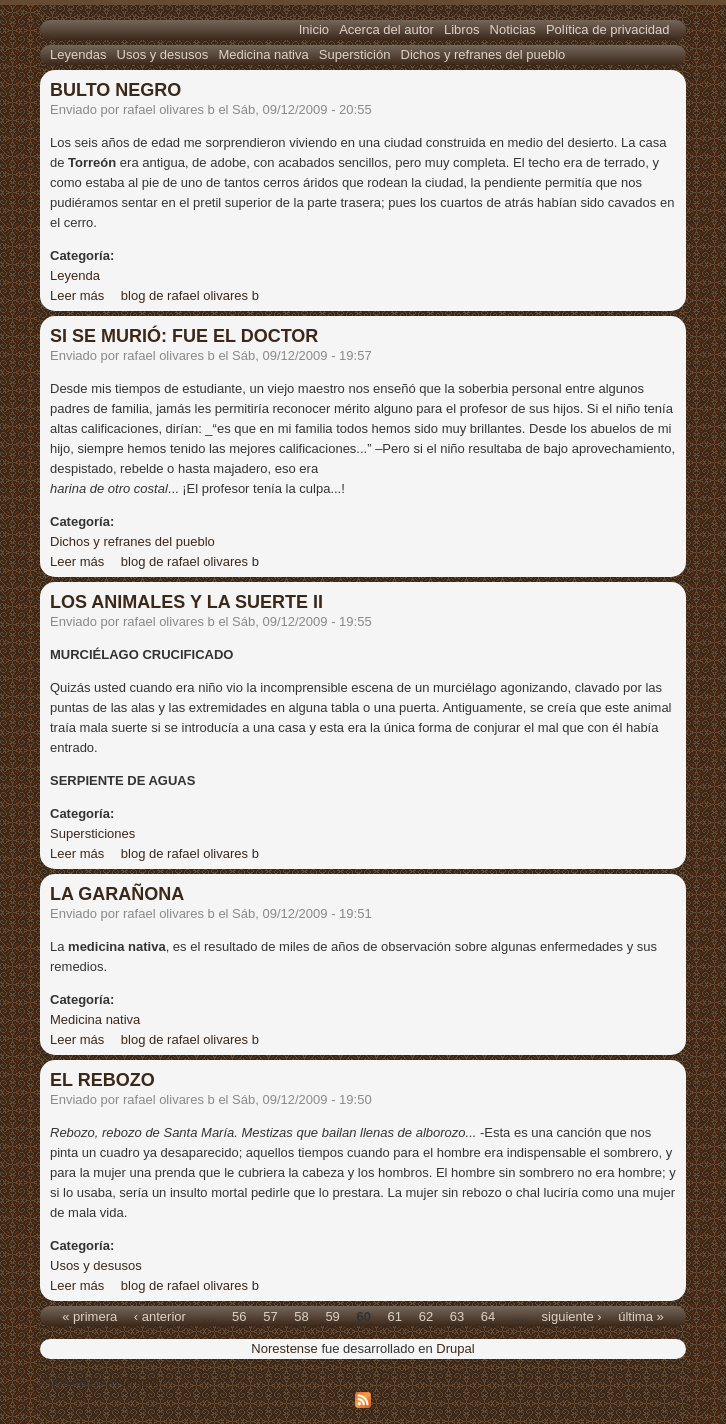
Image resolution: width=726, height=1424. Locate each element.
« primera (89, 1315)
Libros (461, 29)
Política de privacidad (608, 29)
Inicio (314, 29)
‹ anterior (160, 1315)
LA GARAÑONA (117, 894)
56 (239, 1315)
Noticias (513, 29)
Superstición (355, 54)
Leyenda (75, 275)
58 (301, 1315)
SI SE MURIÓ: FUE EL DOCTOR (184, 336)
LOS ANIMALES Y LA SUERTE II (186, 602)
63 (457, 1315)
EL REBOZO (102, 1080)
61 (395, 1315)
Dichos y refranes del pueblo (483, 54)
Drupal (455, 1348)
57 (270, 1315)
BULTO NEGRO (115, 90)
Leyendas (78, 54)
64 (488, 1315)
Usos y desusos (163, 54)
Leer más (77, 295)
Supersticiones (92, 833)
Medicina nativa (263, 54)
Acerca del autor (386, 29)
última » (641, 1315)
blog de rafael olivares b (190, 295)
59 (332, 1315)
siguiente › (572, 1315)
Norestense (284, 1348)
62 (426, 1315)
